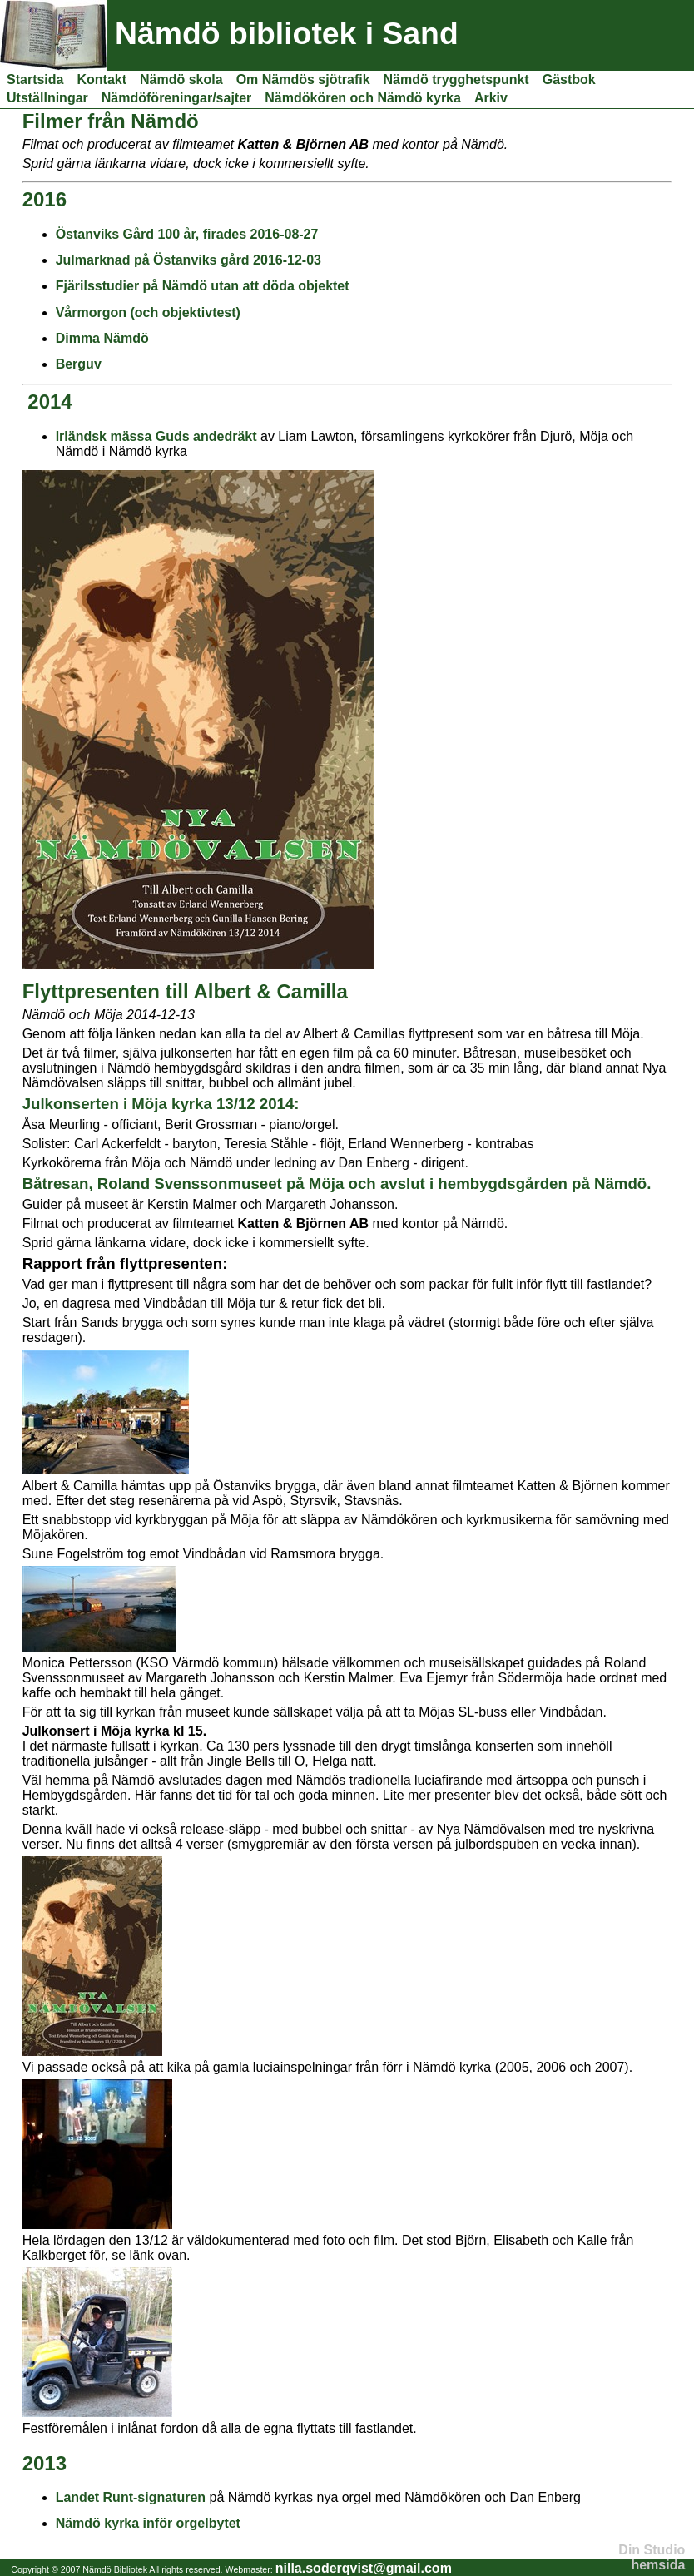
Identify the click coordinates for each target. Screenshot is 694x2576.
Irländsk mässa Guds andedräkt (156, 436)
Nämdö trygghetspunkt (456, 79)
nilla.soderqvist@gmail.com (363, 2568)
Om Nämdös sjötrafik (303, 79)
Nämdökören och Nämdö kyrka (363, 98)
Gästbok (569, 79)
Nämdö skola (181, 79)
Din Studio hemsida (651, 2557)
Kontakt (101, 79)
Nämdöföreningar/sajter (176, 98)
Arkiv (491, 98)
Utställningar (47, 98)
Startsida (35, 79)
